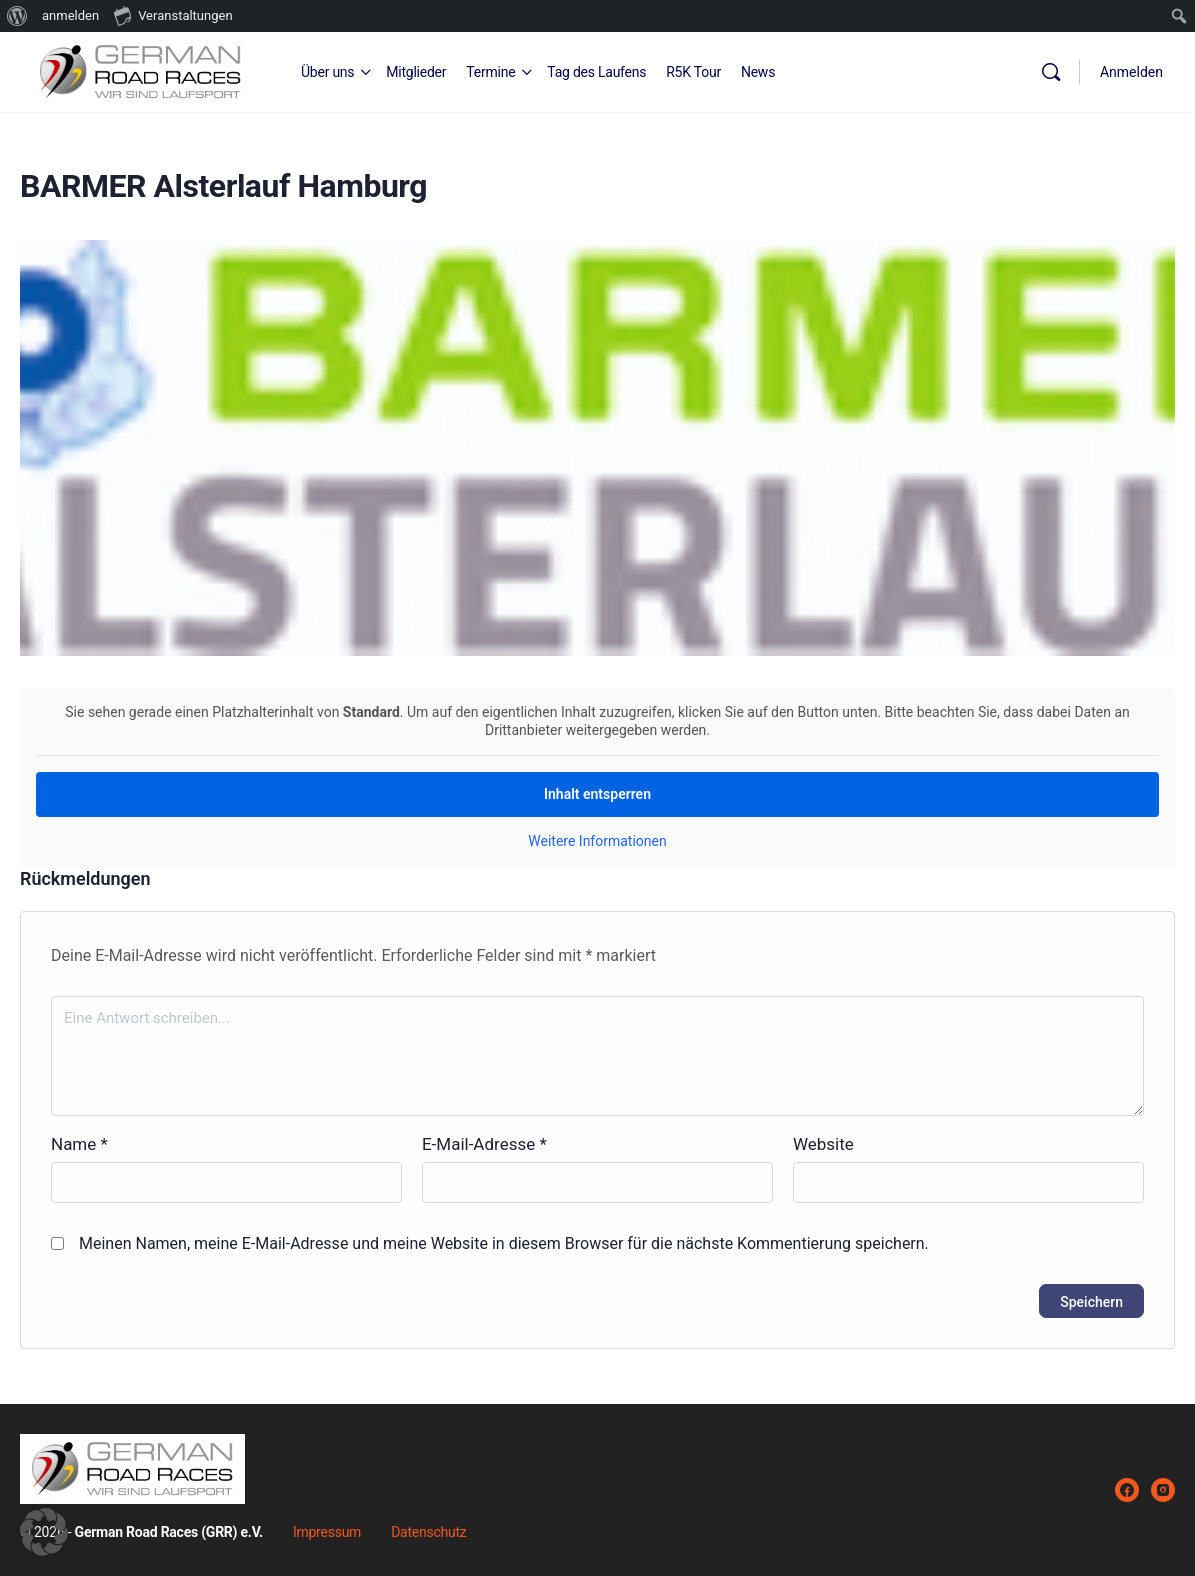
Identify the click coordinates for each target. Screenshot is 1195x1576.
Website (823, 1144)
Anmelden (1131, 72)
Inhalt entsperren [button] (597, 794)
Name (79, 1144)
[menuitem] (17, 16)
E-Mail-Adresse (484, 1144)
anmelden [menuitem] (70, 15)
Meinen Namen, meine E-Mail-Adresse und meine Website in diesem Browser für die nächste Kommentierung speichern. (504, 1243)
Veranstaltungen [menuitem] (173, 15)
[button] (44, 1532)
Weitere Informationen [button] (597, 841)
